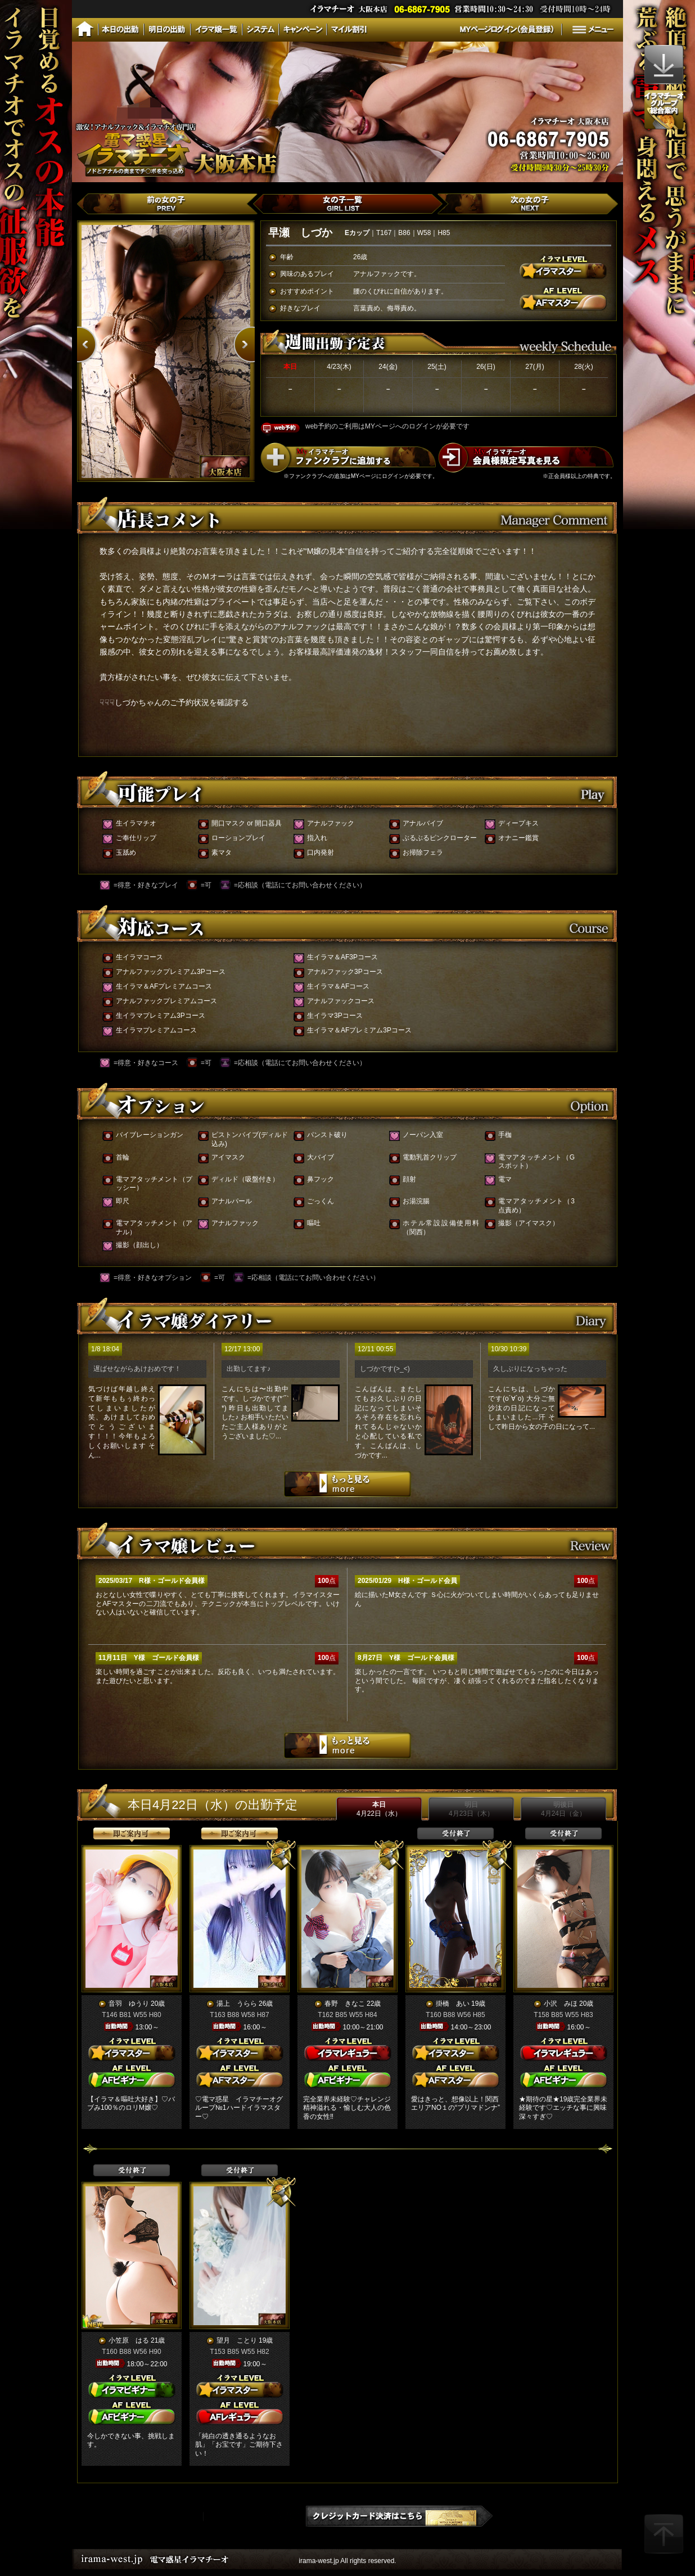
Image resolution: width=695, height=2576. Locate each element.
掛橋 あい (453, 2003)
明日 (471, 1809)
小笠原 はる (129, 2340)
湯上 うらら (236, 2003)
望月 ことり (236, 2340)
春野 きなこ (344, 2003)
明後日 (563, 1809)
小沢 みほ (560, 2003)
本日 (378, 1809)
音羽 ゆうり (129, 2003)
